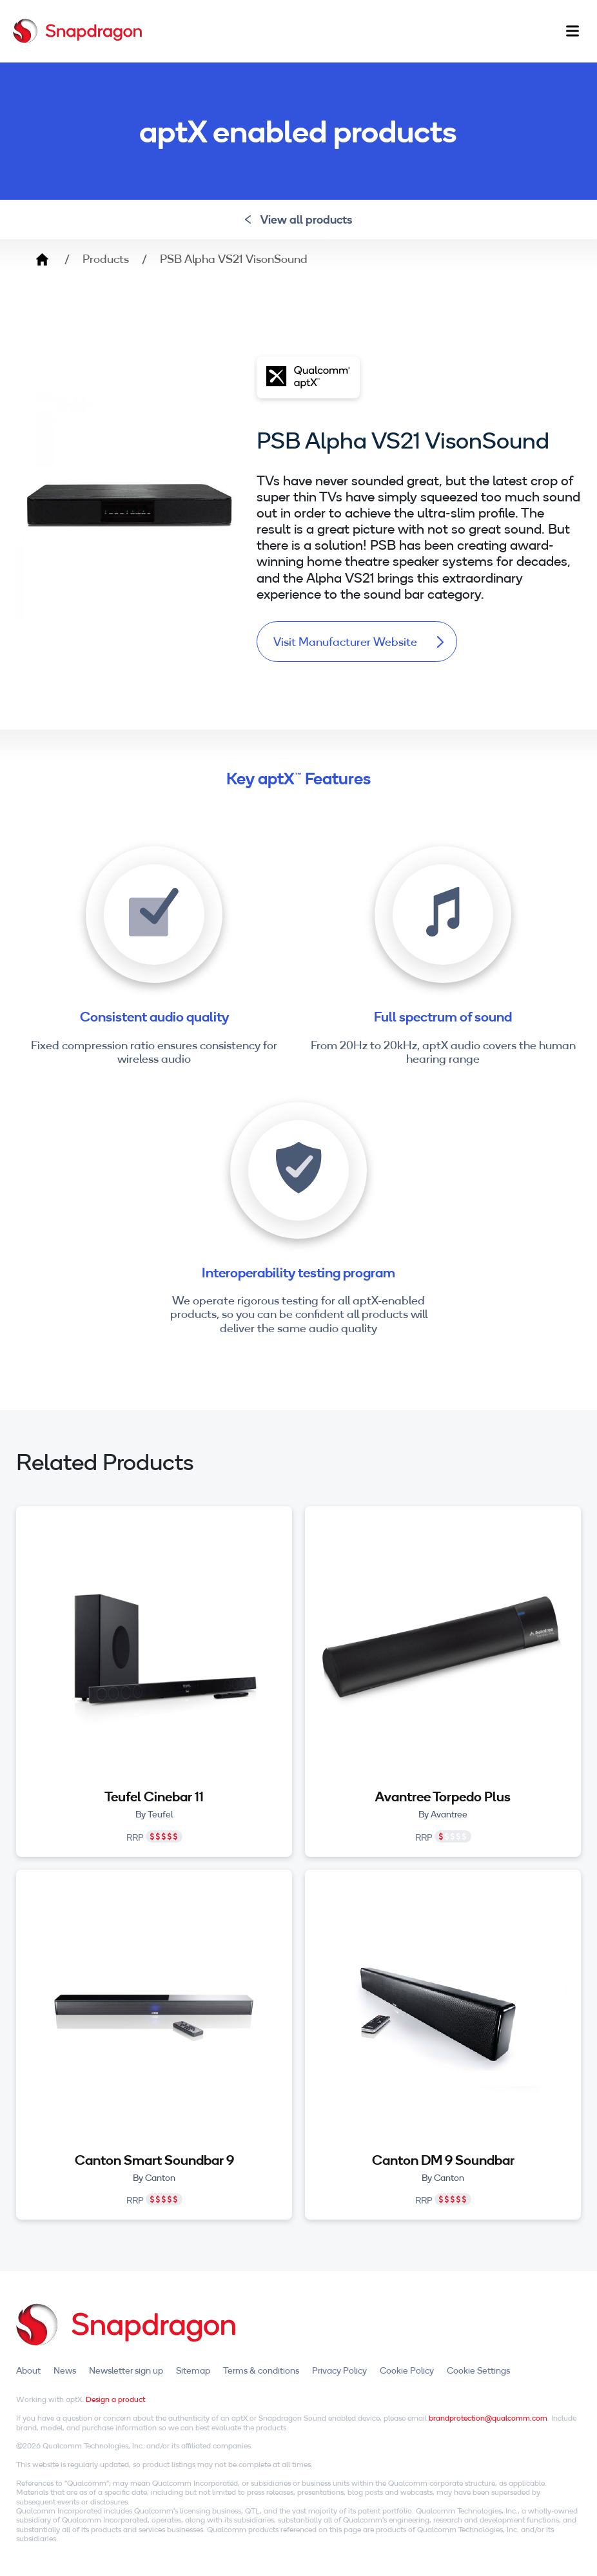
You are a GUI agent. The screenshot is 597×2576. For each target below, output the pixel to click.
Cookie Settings (478, 2370)
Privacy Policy (339, 2370)
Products (106, 259)
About (28, 2370)
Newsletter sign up (126, 2370)
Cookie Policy (407, 2370)
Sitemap (193, 2370)
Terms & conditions (261, 2370)
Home (42, 259)
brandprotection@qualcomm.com (488, 2418)
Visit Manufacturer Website (358, 641)
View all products (299, 219)
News (65, 2370)
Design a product (115, 2400)
